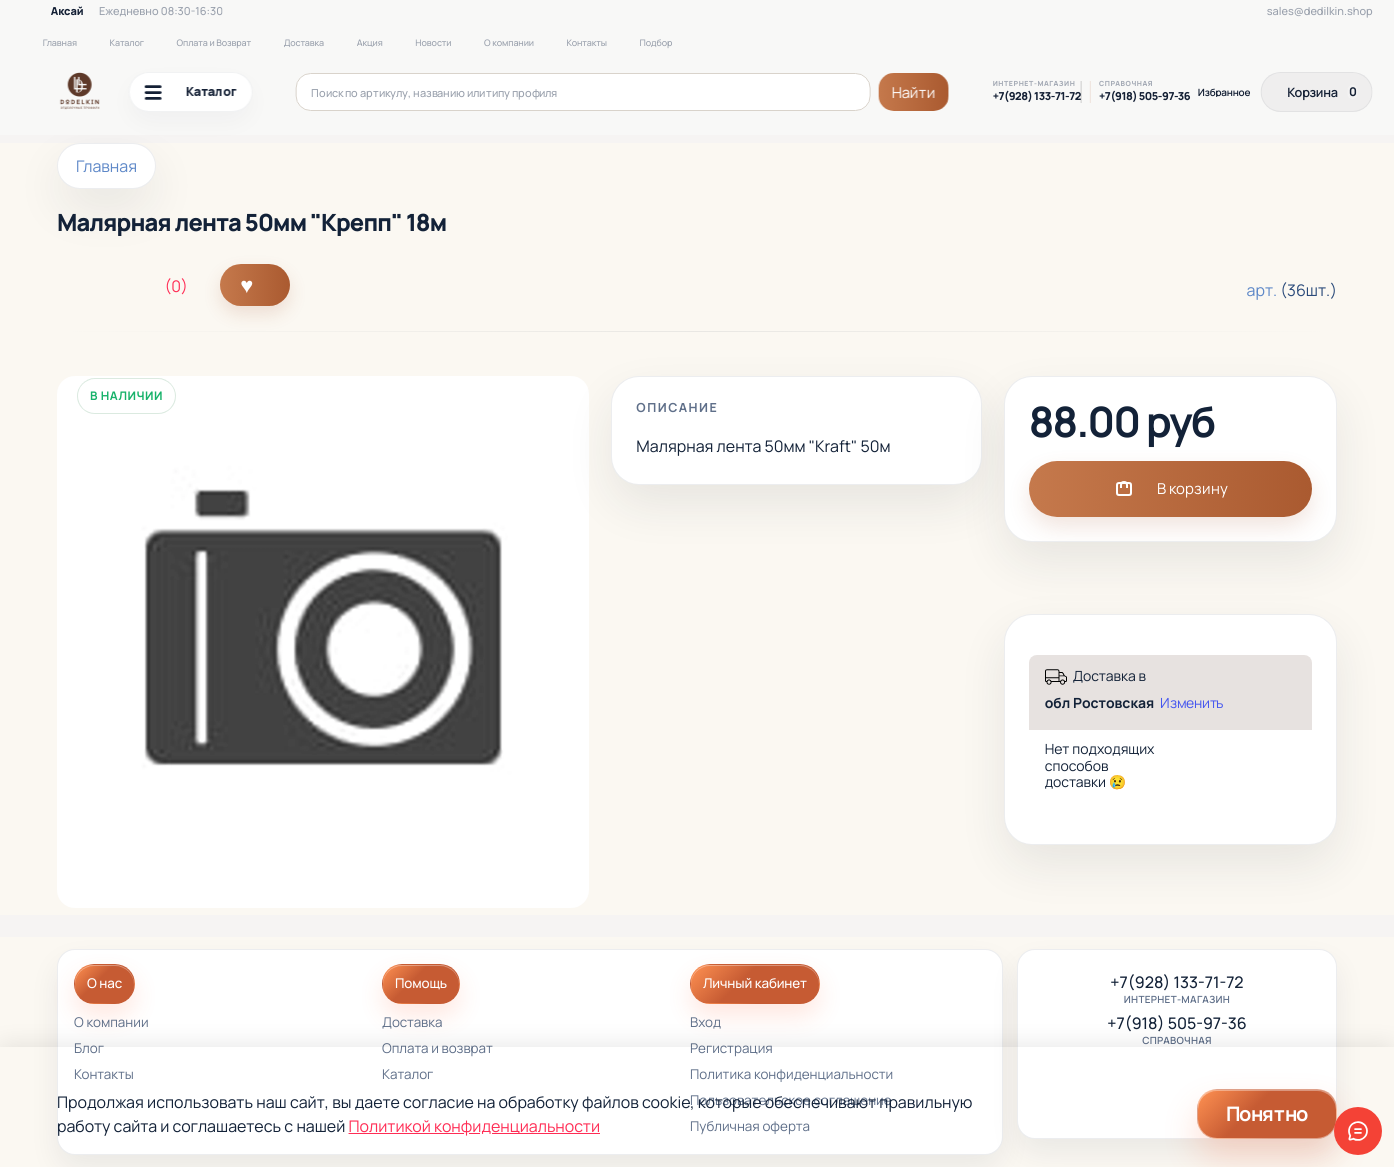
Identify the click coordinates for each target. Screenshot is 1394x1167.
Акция (370, 42)
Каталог (126, 42)
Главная (60, 42)
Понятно (1267, 1113)
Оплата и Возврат (214, 42)
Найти (914, 92)
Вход (705, 1023)
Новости (433, 42)
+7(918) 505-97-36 (1144, 97)
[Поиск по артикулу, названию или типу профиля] (583, 92)
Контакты (587, 42)
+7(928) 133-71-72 (1037, 97)
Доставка (304, 42)
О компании (509, 42)
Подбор (655, 42)
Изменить (1191, 703)
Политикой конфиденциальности (474, 1126)
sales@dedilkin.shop (1320, 11)
